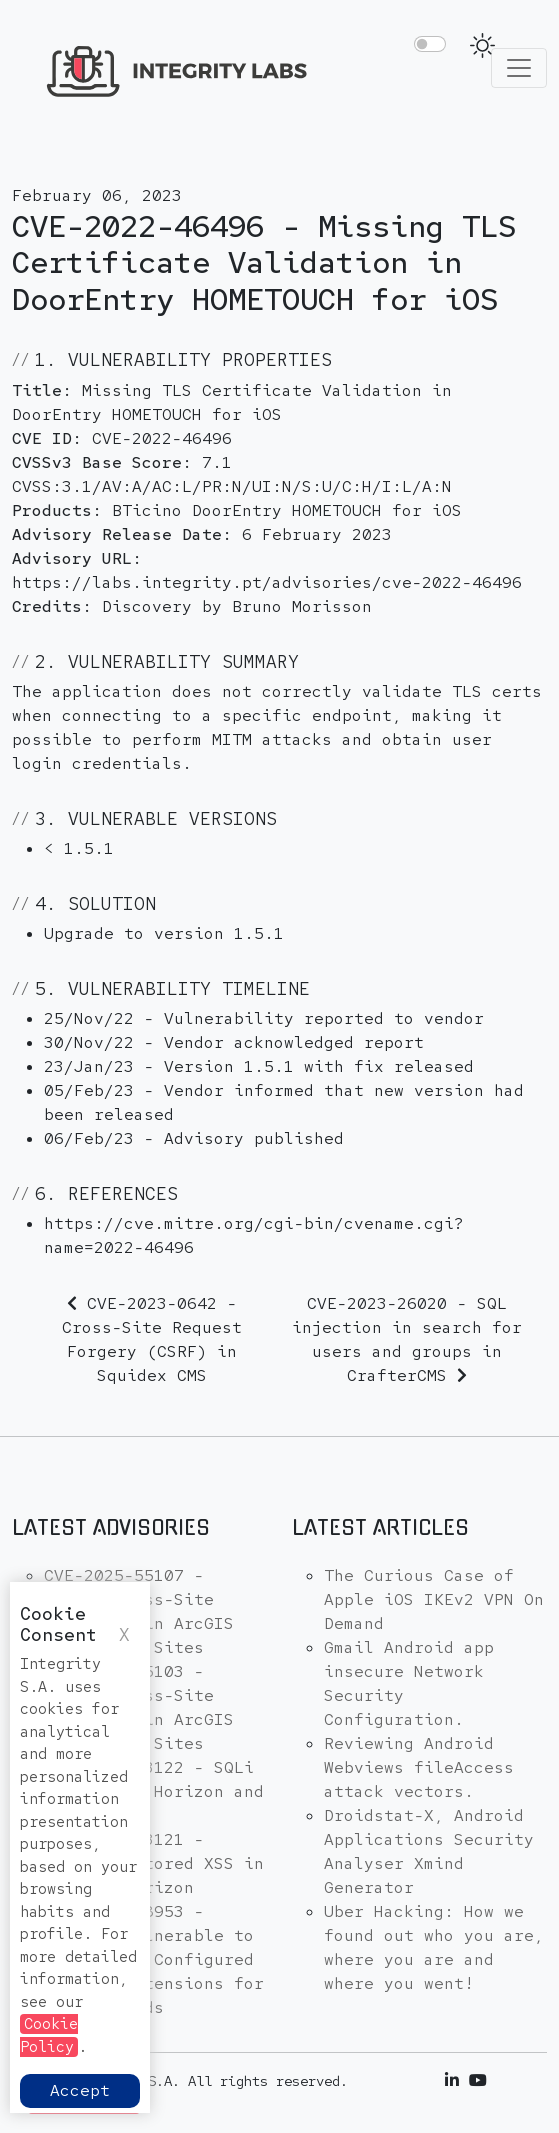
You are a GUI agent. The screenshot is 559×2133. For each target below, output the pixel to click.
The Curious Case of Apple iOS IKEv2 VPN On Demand (434, 1599)
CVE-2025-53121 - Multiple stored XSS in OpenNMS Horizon (154, 1863)
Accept (80, 2090)
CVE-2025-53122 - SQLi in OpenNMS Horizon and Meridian (154, 1791)
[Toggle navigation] (519, 68)
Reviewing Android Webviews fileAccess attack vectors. (419, 1767)
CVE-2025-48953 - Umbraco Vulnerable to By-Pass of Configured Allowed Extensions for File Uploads (154, 1959)
